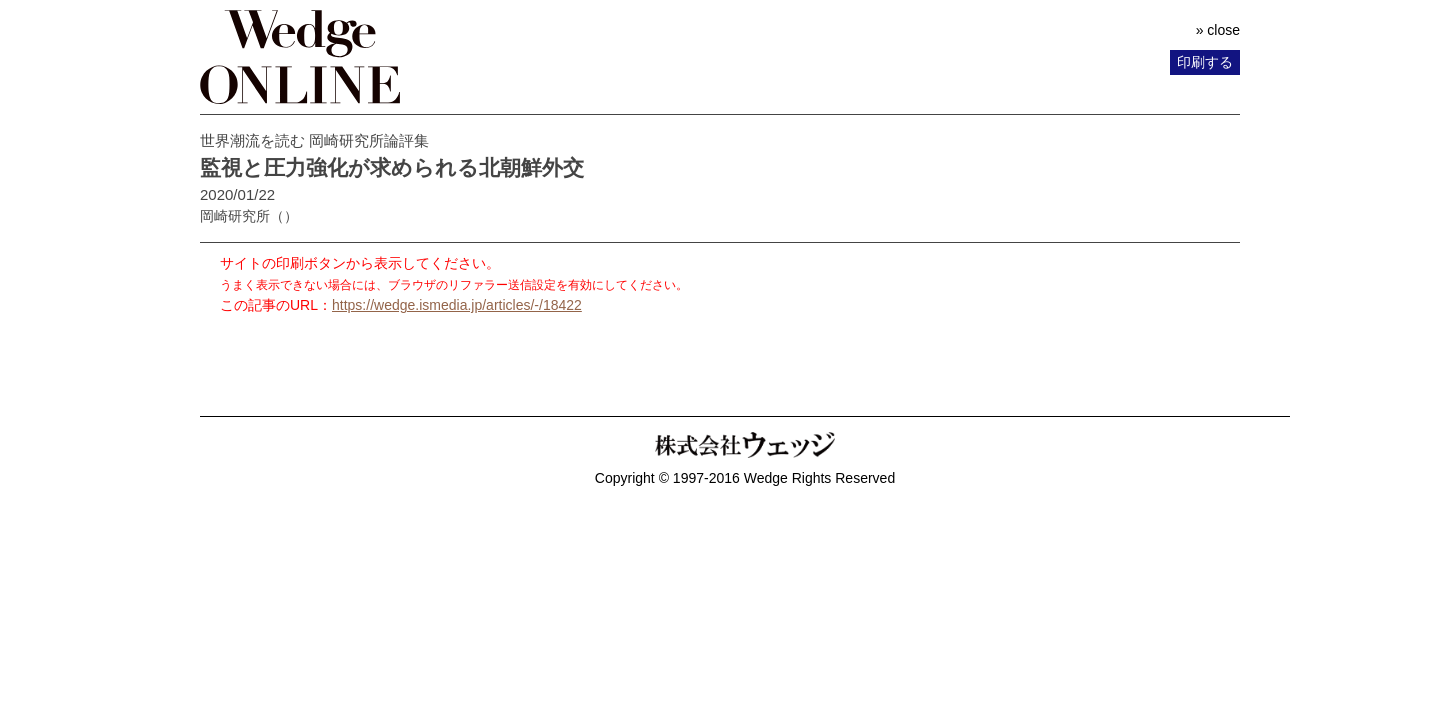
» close (1218, 30)
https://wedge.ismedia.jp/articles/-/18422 (457, 305)
